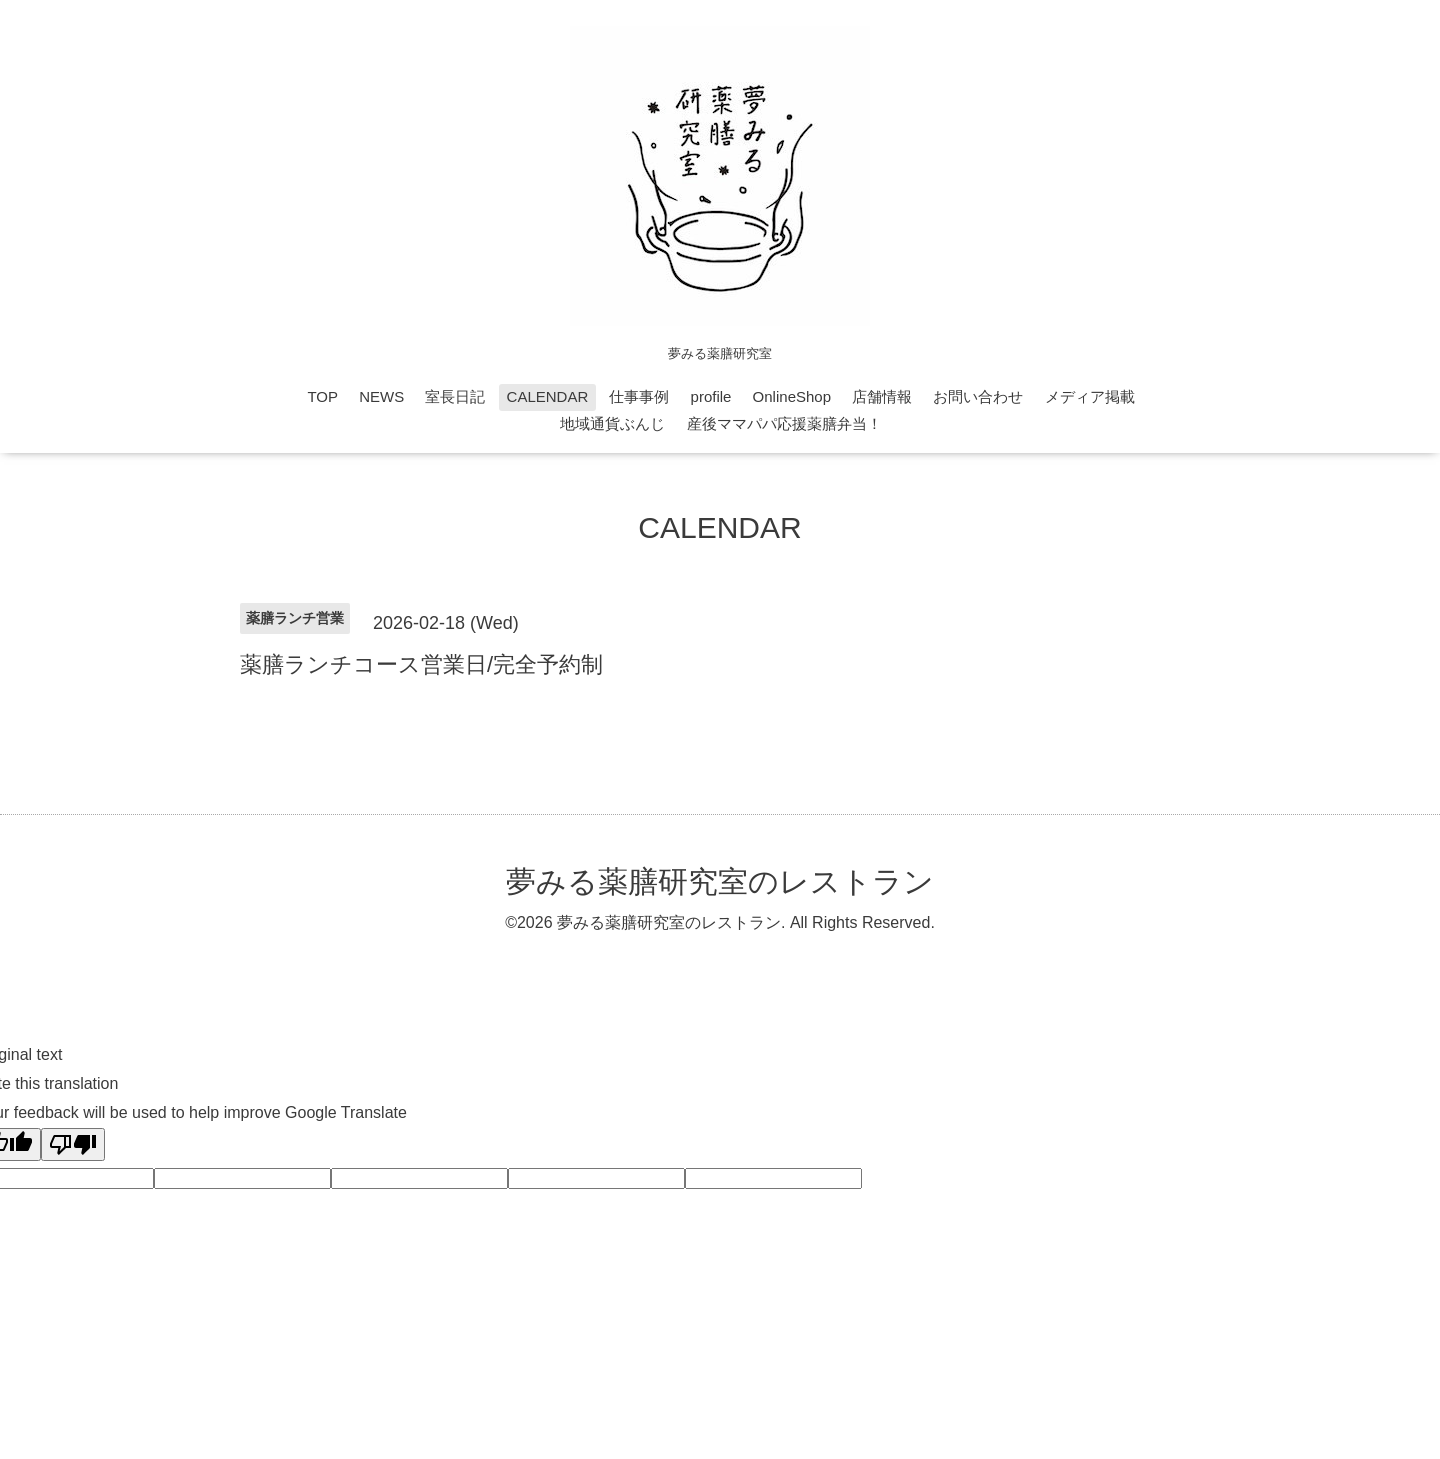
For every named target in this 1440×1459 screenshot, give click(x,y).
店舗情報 (882, 396)
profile (711, 396)
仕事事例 (639, 396)
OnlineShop (792, 396)
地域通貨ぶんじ (612, 423)
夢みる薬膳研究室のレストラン (720, 881)
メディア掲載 (1090, 396)
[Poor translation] (73, 1144)
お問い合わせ (978, 396)
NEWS (381, 396)
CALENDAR (548, 396)
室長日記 (455, 396)
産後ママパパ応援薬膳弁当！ (784, 423)
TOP (322, 396)
